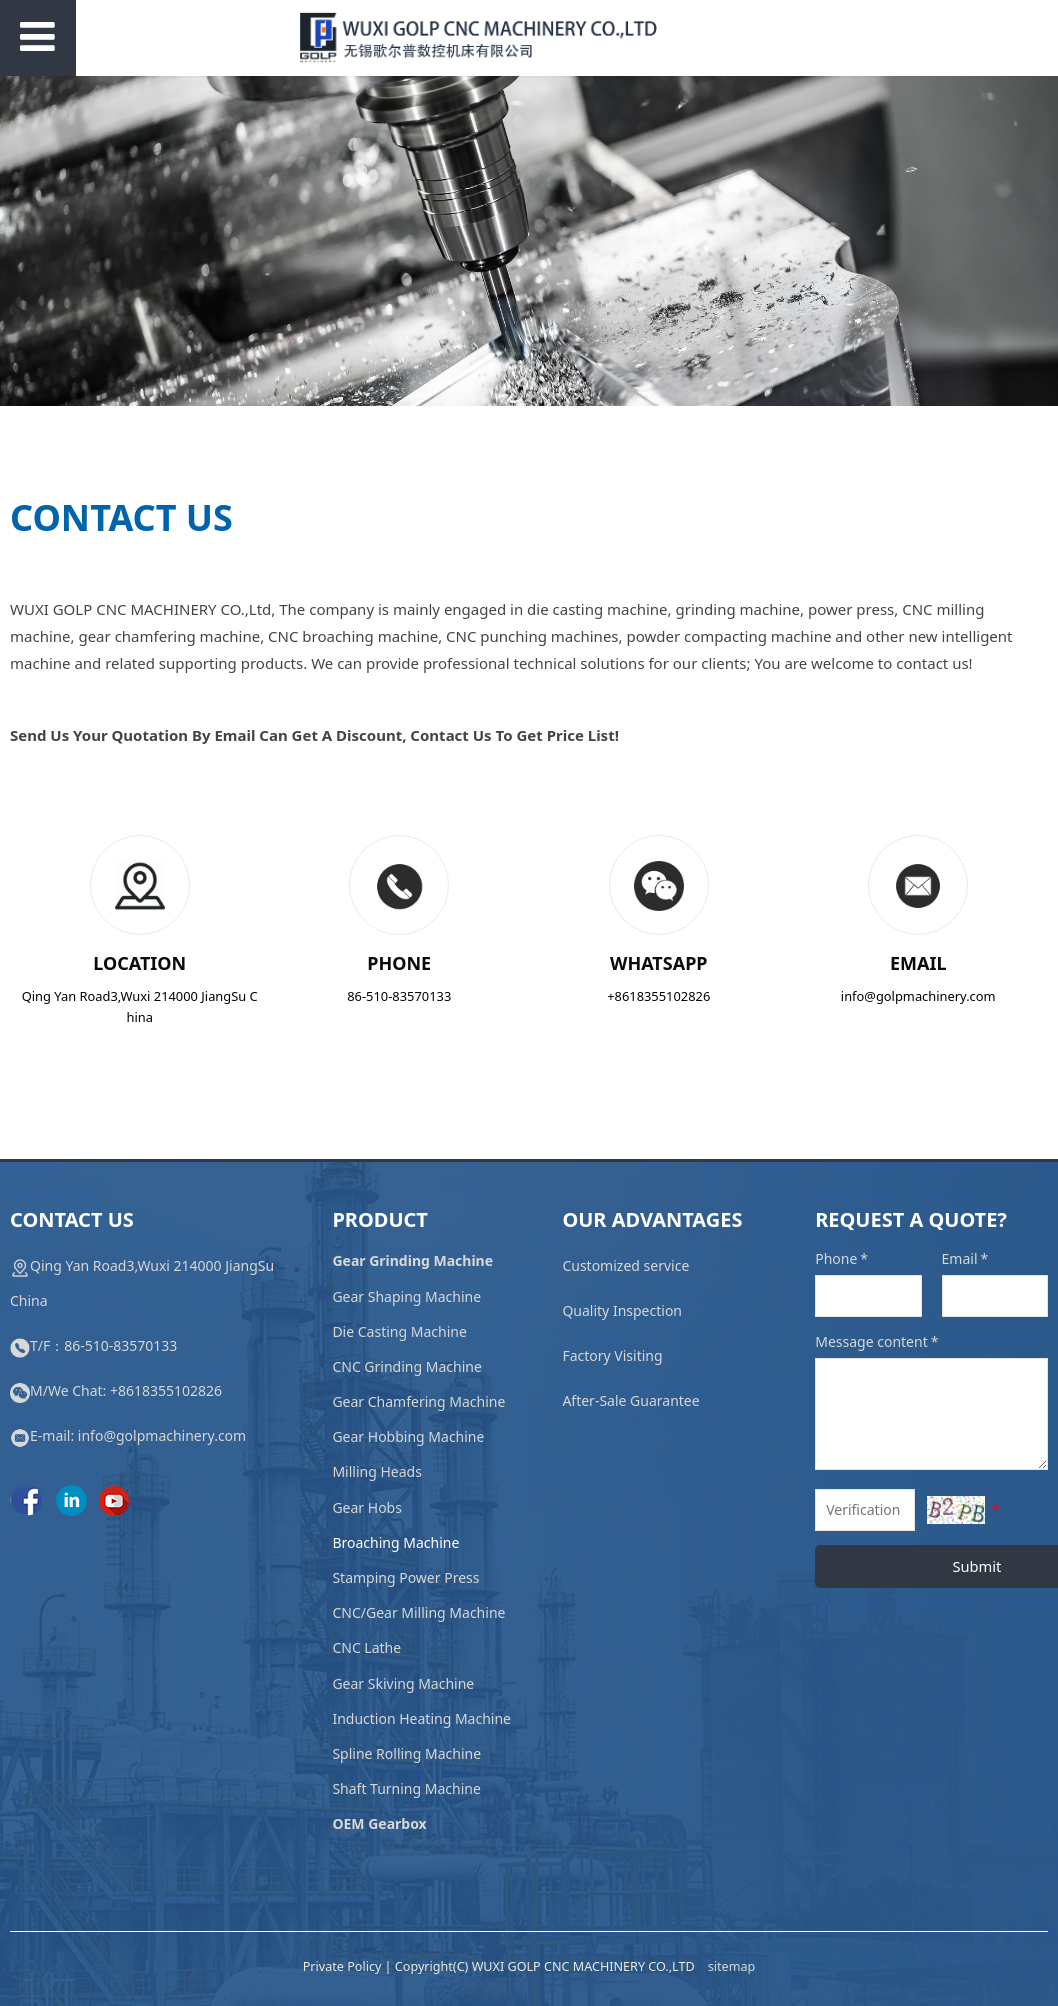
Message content (878, 1341)
